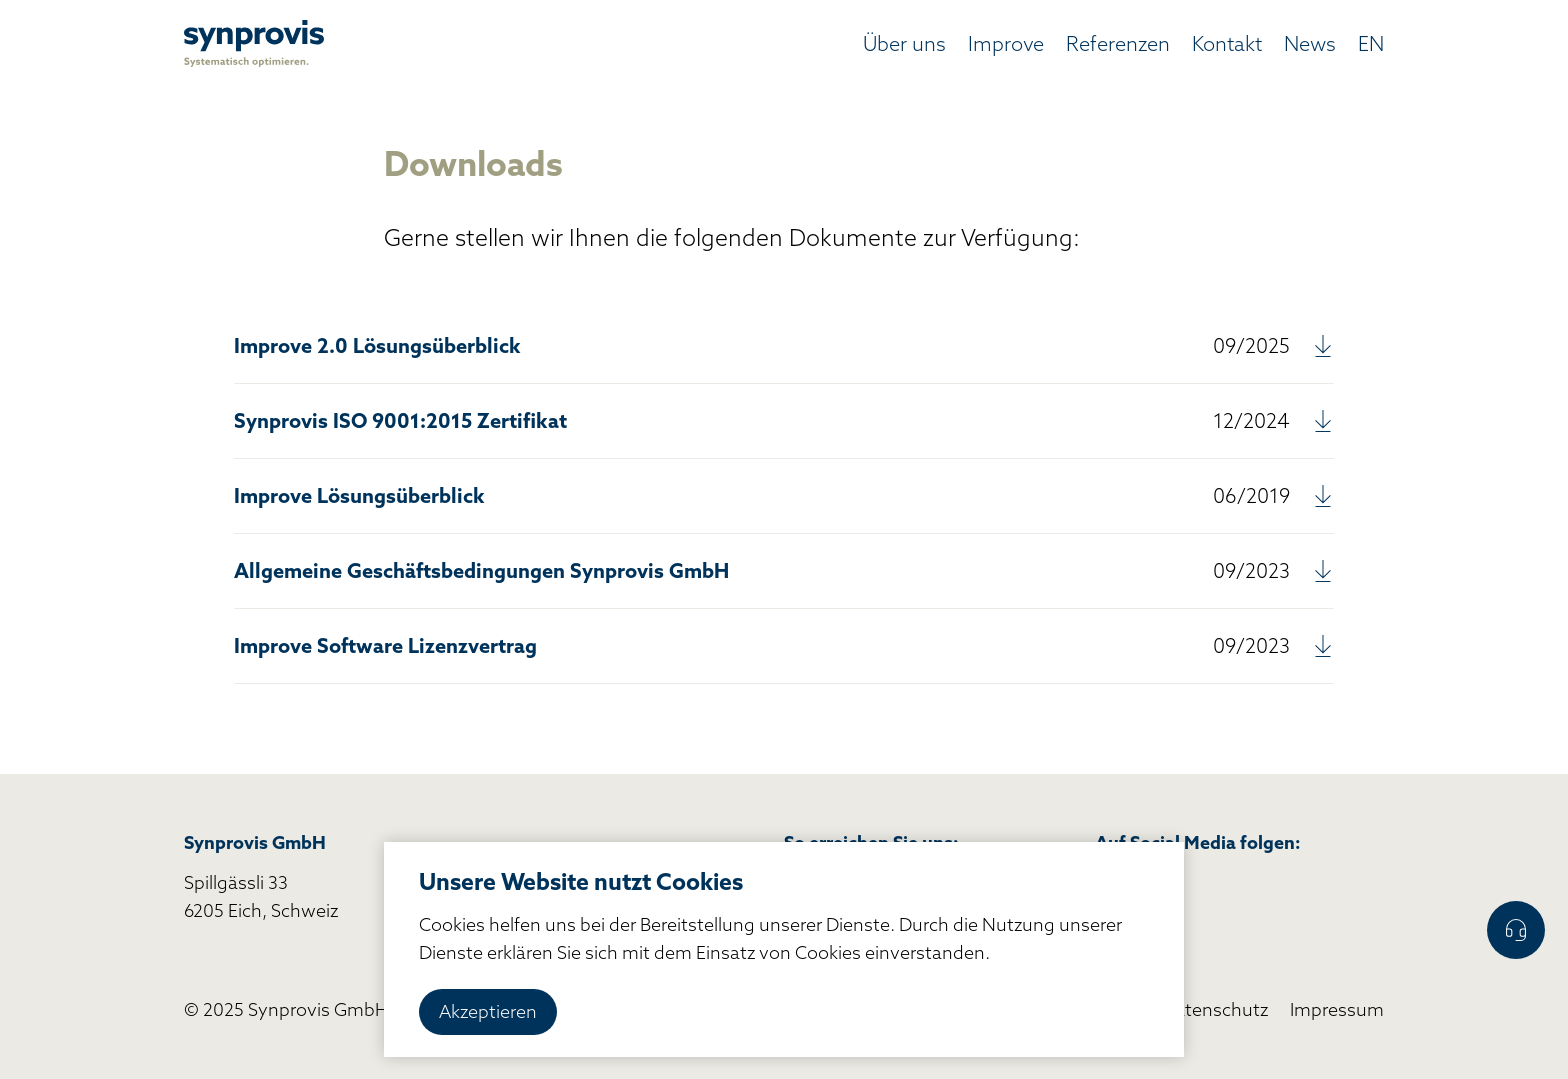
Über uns (904, 43)
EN (1371, 43)
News (1310, 43)
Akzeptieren (488, 1011)
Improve (1006, 43)
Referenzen (1118, 43)
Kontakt (1227, 43)
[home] (254, 43)
